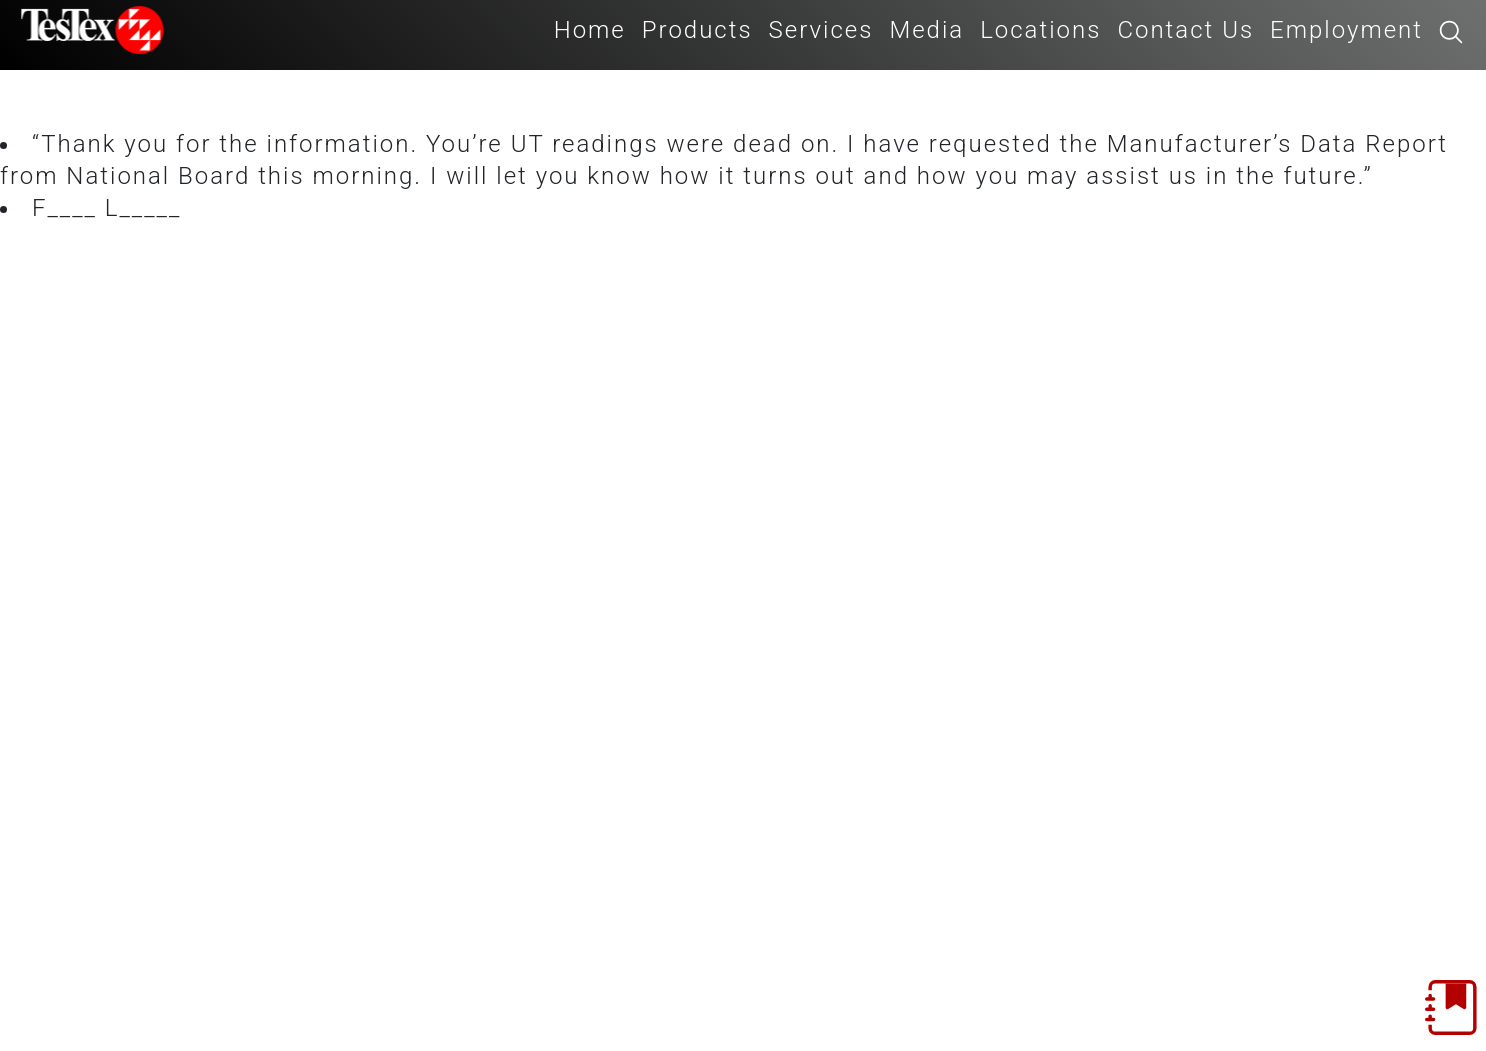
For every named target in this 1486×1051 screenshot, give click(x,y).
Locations (1040, 30)
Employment (1346, 30)
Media (926, 30)
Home (590, 30)
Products (697, 30)
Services (821, 30)
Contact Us (1185, 30)
